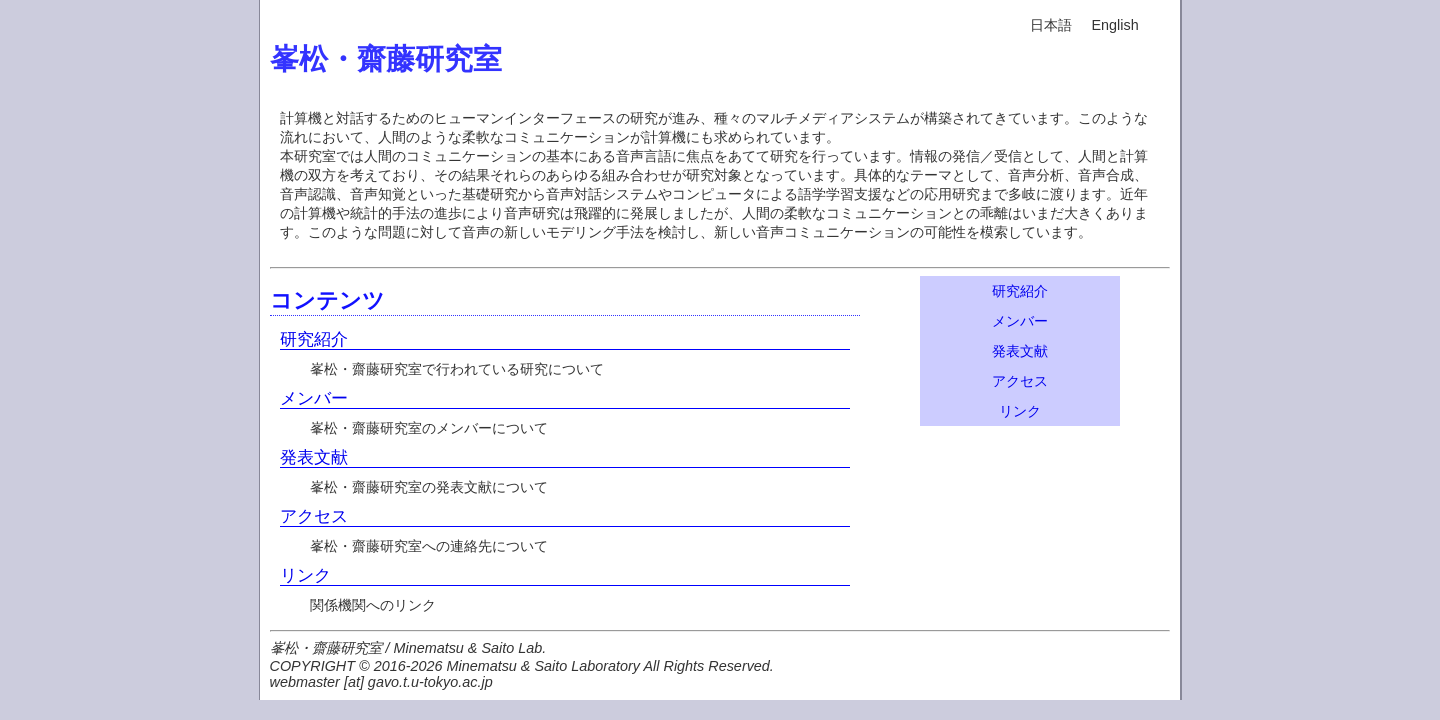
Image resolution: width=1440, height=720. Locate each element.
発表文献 (314, 457)
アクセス (314, 516)
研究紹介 (314, 339)
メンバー (314, 398)
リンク (305, 575)
